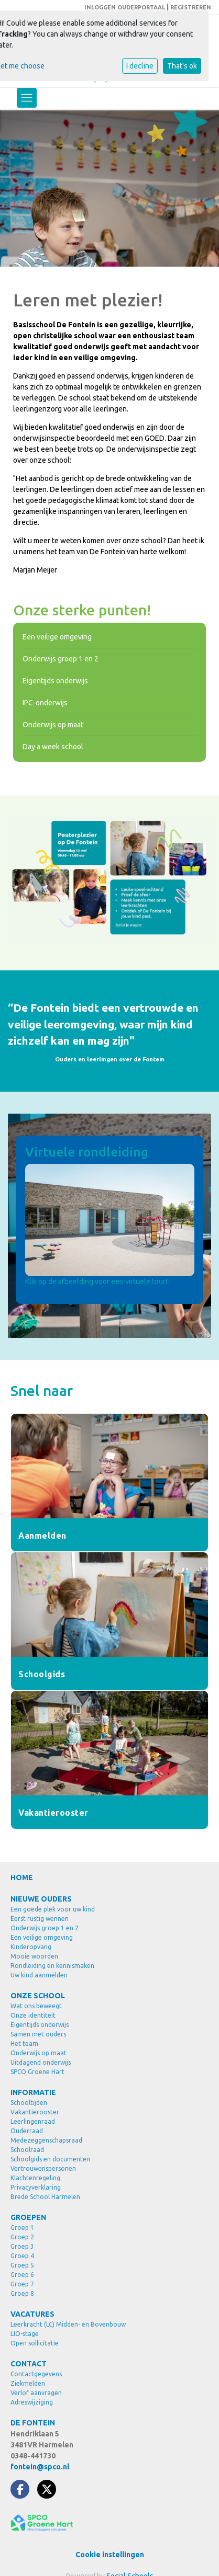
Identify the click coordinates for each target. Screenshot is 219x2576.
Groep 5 (22, 2265)
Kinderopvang (30, 1946)
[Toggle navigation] (27, 98)
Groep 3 (22, 2246)
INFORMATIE (33, 2092)
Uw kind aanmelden (39, 1975)
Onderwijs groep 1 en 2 (60, 659)
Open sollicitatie (34, 2343)
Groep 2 (22, 2237)
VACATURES (32, 2314)
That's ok (182, 66)
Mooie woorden (34, 1956)
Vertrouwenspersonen (43, 2168)
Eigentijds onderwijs (55, 681)
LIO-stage (24, 2333)
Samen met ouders (38, 2034)
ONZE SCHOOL (37, 1995)
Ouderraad (26, 2130)
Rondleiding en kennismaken (52, 1965)
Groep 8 (22, 2293)
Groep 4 (22, 2255)
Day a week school (53, 746)
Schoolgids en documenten (50, 2159)
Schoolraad (27, 2149)
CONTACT (28, 2364)
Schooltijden (28, 2102)
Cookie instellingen (109, 2554)
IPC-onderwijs (45, 703)
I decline (140, 66)
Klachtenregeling (35, 2177)
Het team (24, 2043)
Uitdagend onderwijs (40, 2062)
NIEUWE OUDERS (41, 1899)
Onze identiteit (33, 2015)
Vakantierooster (34, 2112)
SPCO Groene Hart (37, 2071)
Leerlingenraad (32, 2121)
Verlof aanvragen (36, 2392)
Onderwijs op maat (53, 724)
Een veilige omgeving (57, 637)
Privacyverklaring (35, 2187)
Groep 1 (22, 2227)
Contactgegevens (36, 2374)
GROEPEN (28, 2217)
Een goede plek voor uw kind (52, 1909)
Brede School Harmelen (45, 2196)
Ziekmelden (27, 2383)
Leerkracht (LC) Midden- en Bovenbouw (68, 2324)
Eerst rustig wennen (39, 1918)
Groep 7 (22, 2284)
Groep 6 (22, 2274)
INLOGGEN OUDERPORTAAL (124, 7)
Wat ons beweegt (36, 2005)
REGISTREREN (190, 7)
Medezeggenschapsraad (46, 2140)
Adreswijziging (31, 2402)
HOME (21, 1877)
